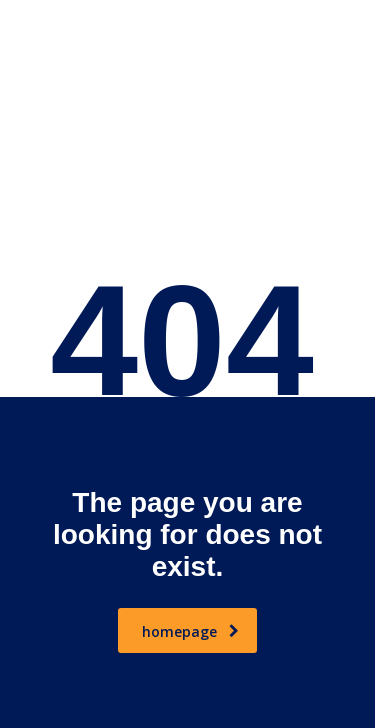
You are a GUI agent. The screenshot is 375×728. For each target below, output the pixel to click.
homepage (190, 631)
